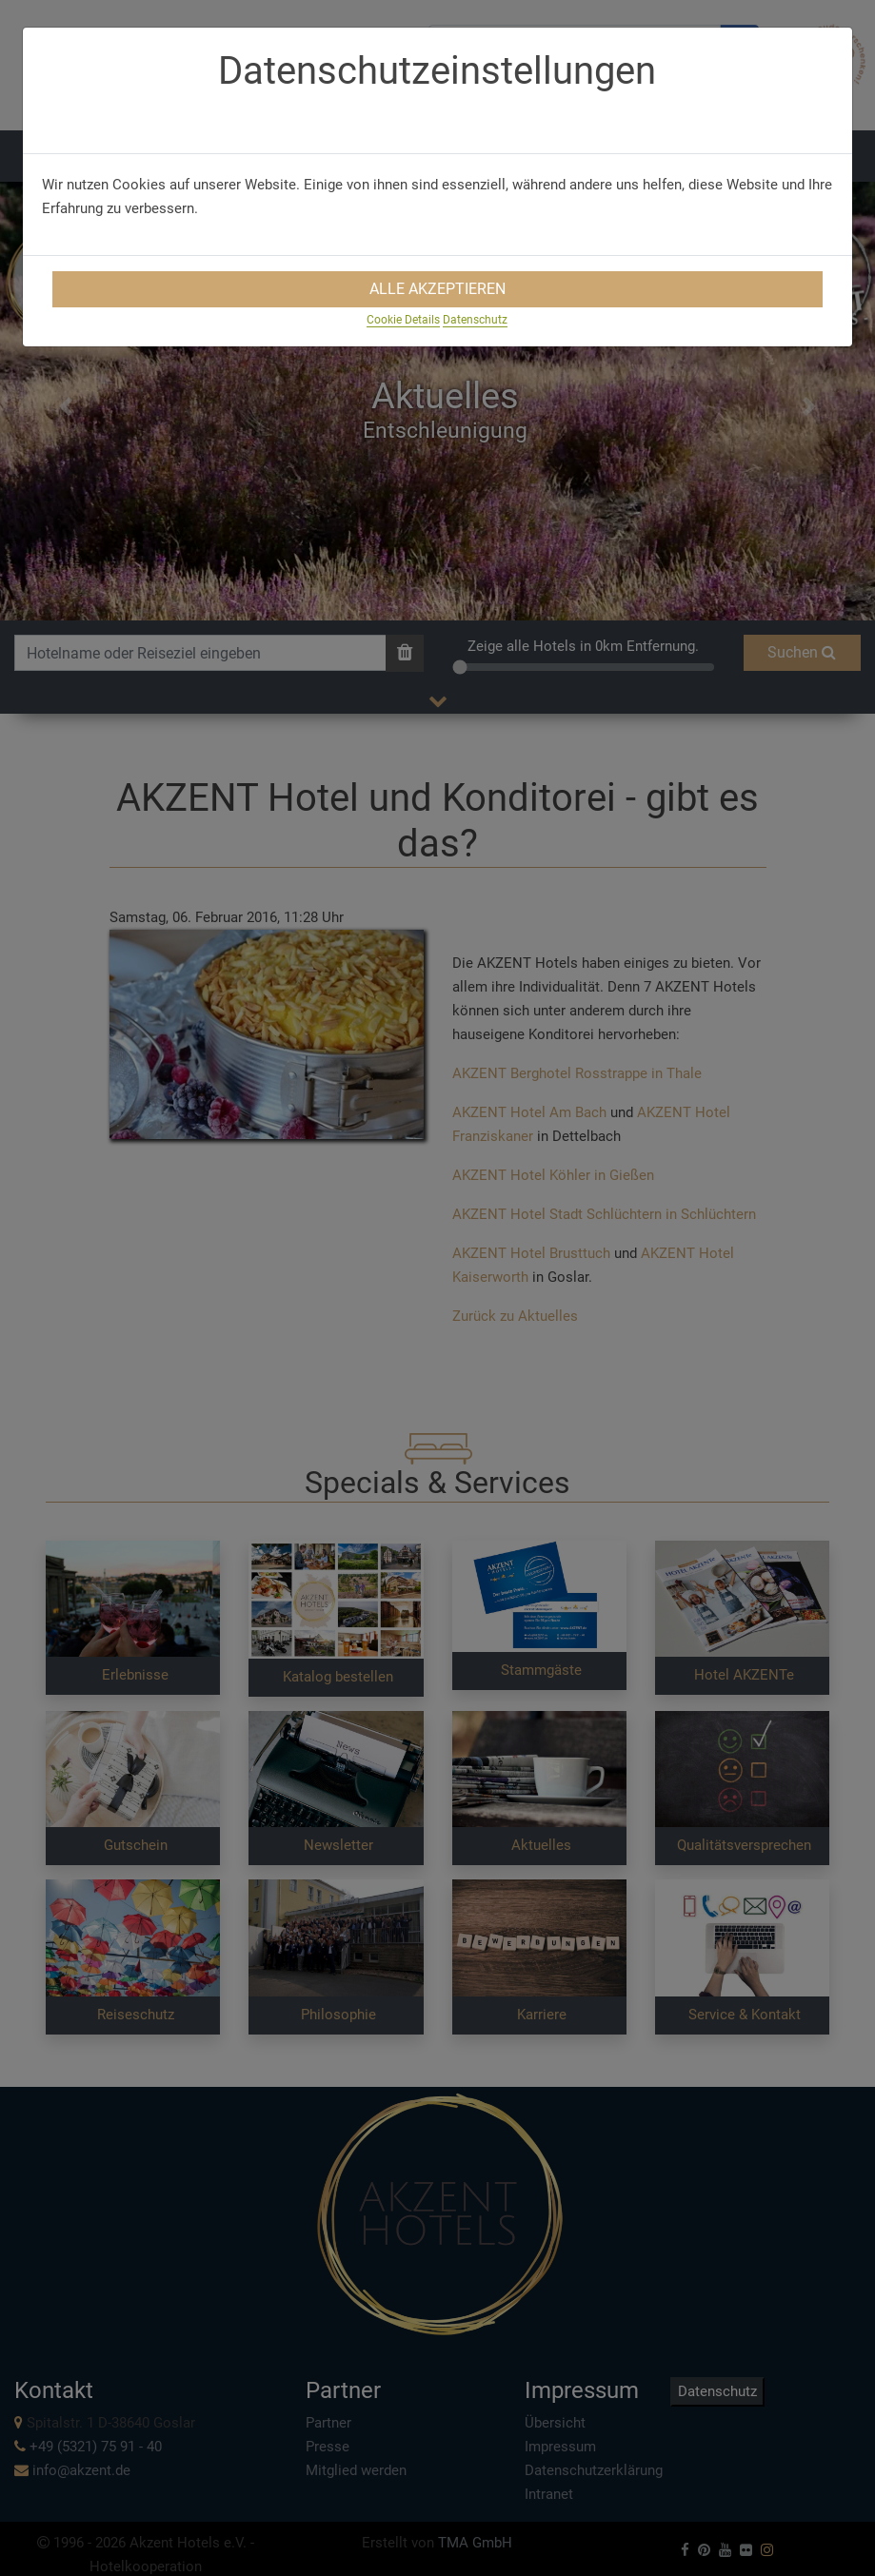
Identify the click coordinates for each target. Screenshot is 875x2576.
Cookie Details (403, 319)
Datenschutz (475, 319)
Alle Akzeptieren (437, 289)
